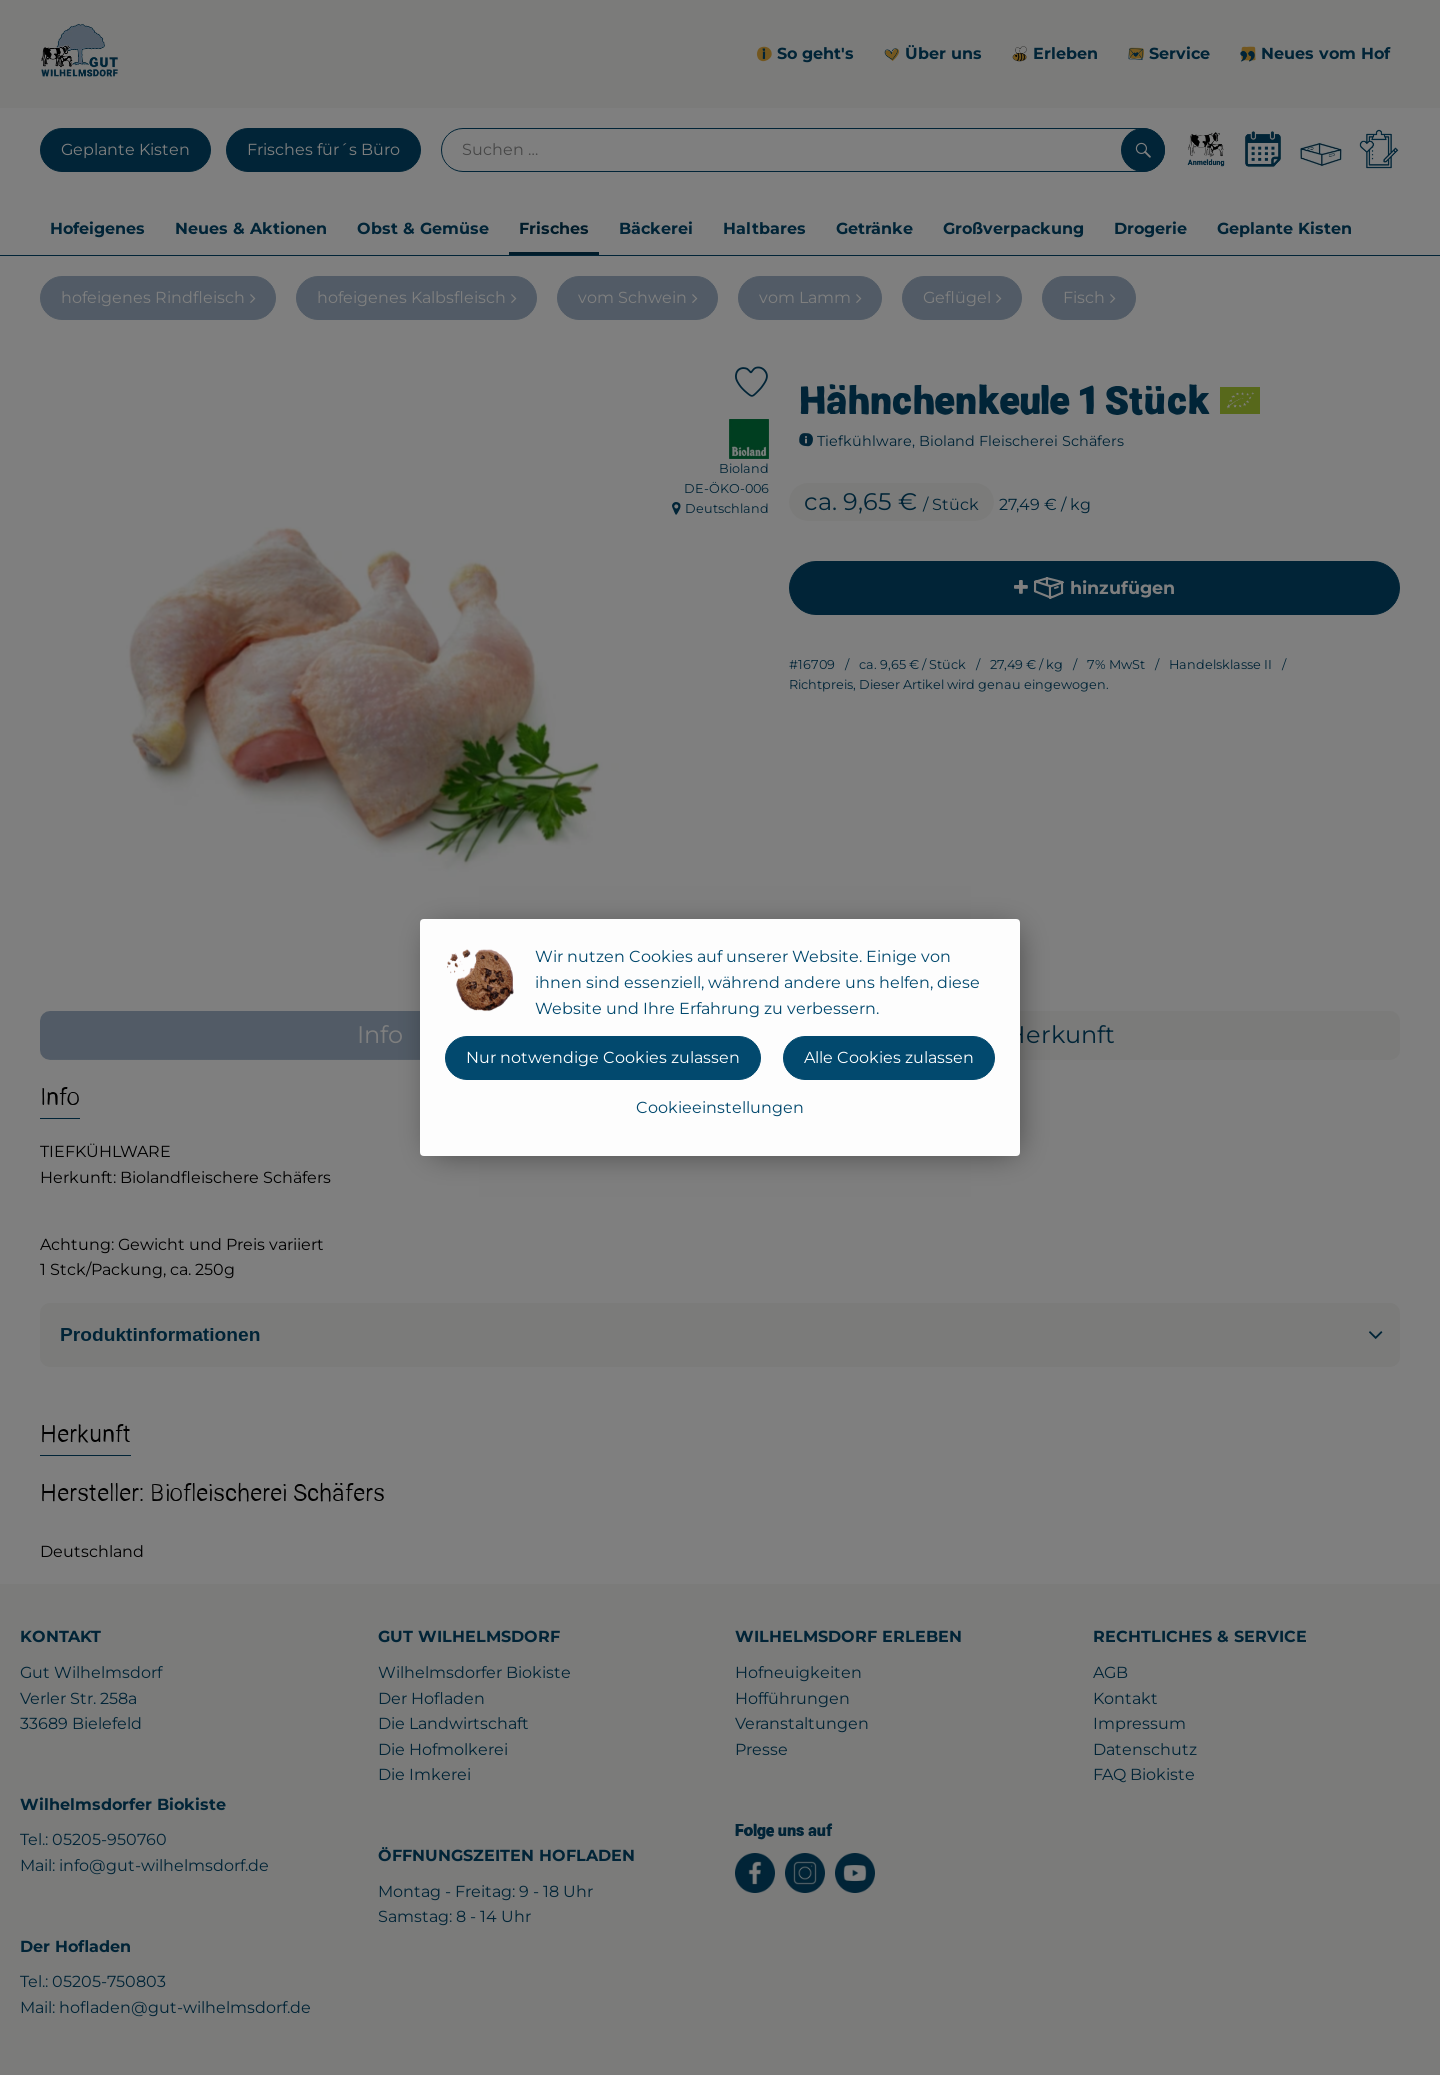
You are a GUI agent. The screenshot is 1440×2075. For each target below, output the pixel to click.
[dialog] (720, 1037)
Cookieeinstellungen (720, 1107)
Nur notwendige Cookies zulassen (603, 1057)
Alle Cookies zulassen (889, 1057)
